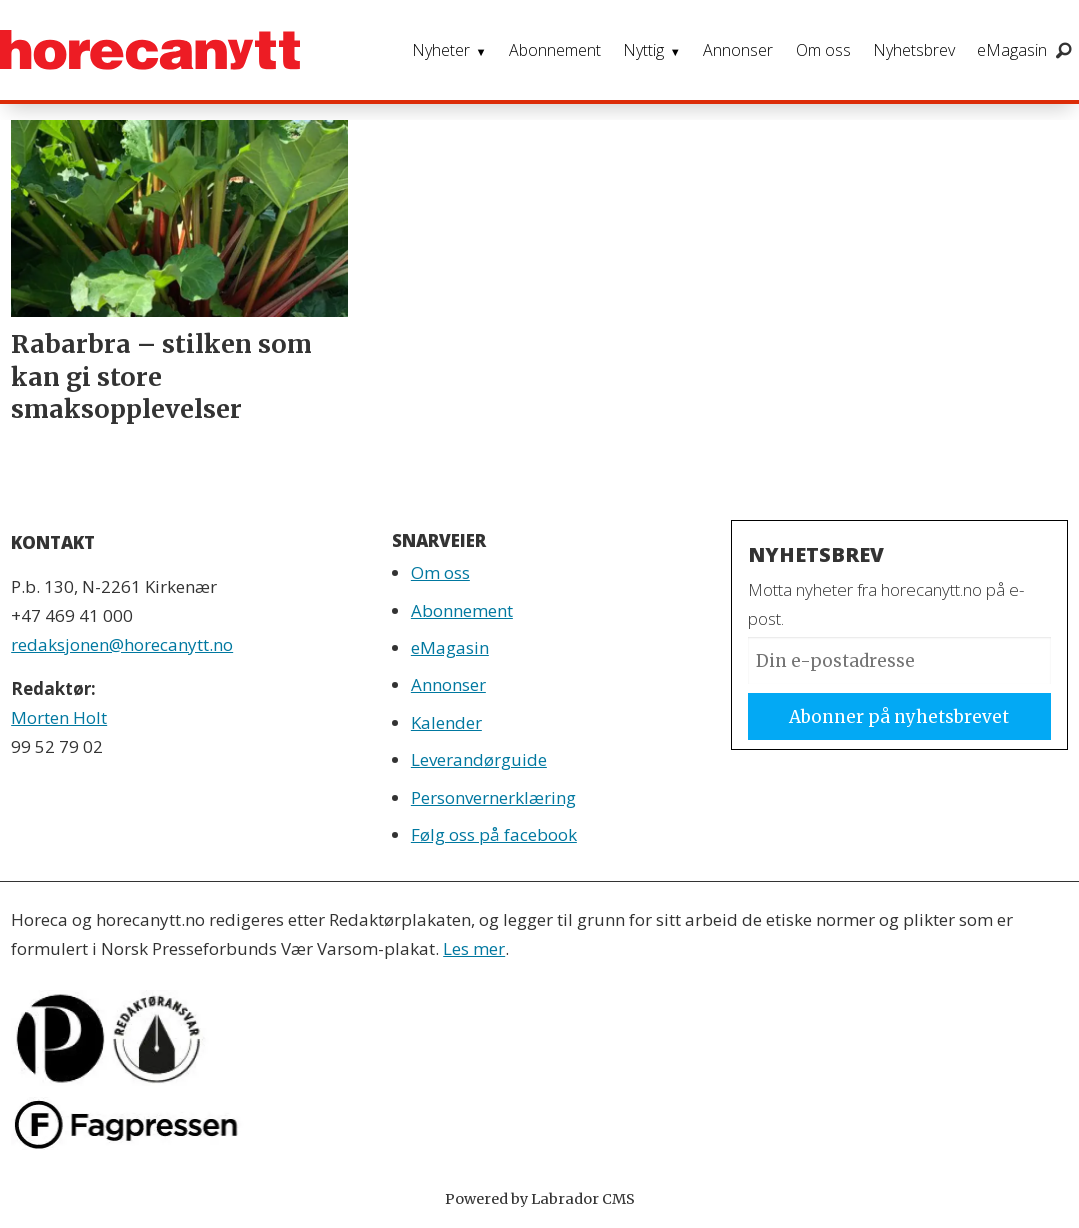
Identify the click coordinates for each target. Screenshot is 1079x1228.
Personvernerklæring (493, 797)
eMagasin (1012, 50)
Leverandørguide (479, 759)
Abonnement (555, 50)
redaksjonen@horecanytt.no (122, 644)
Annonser (738, 50)
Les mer (474, 948)
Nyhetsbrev (914, 50)
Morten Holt (59, 717)
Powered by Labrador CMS (540, 1199)
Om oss (823, 50)
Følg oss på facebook (494, 834)
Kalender (446, 722)
